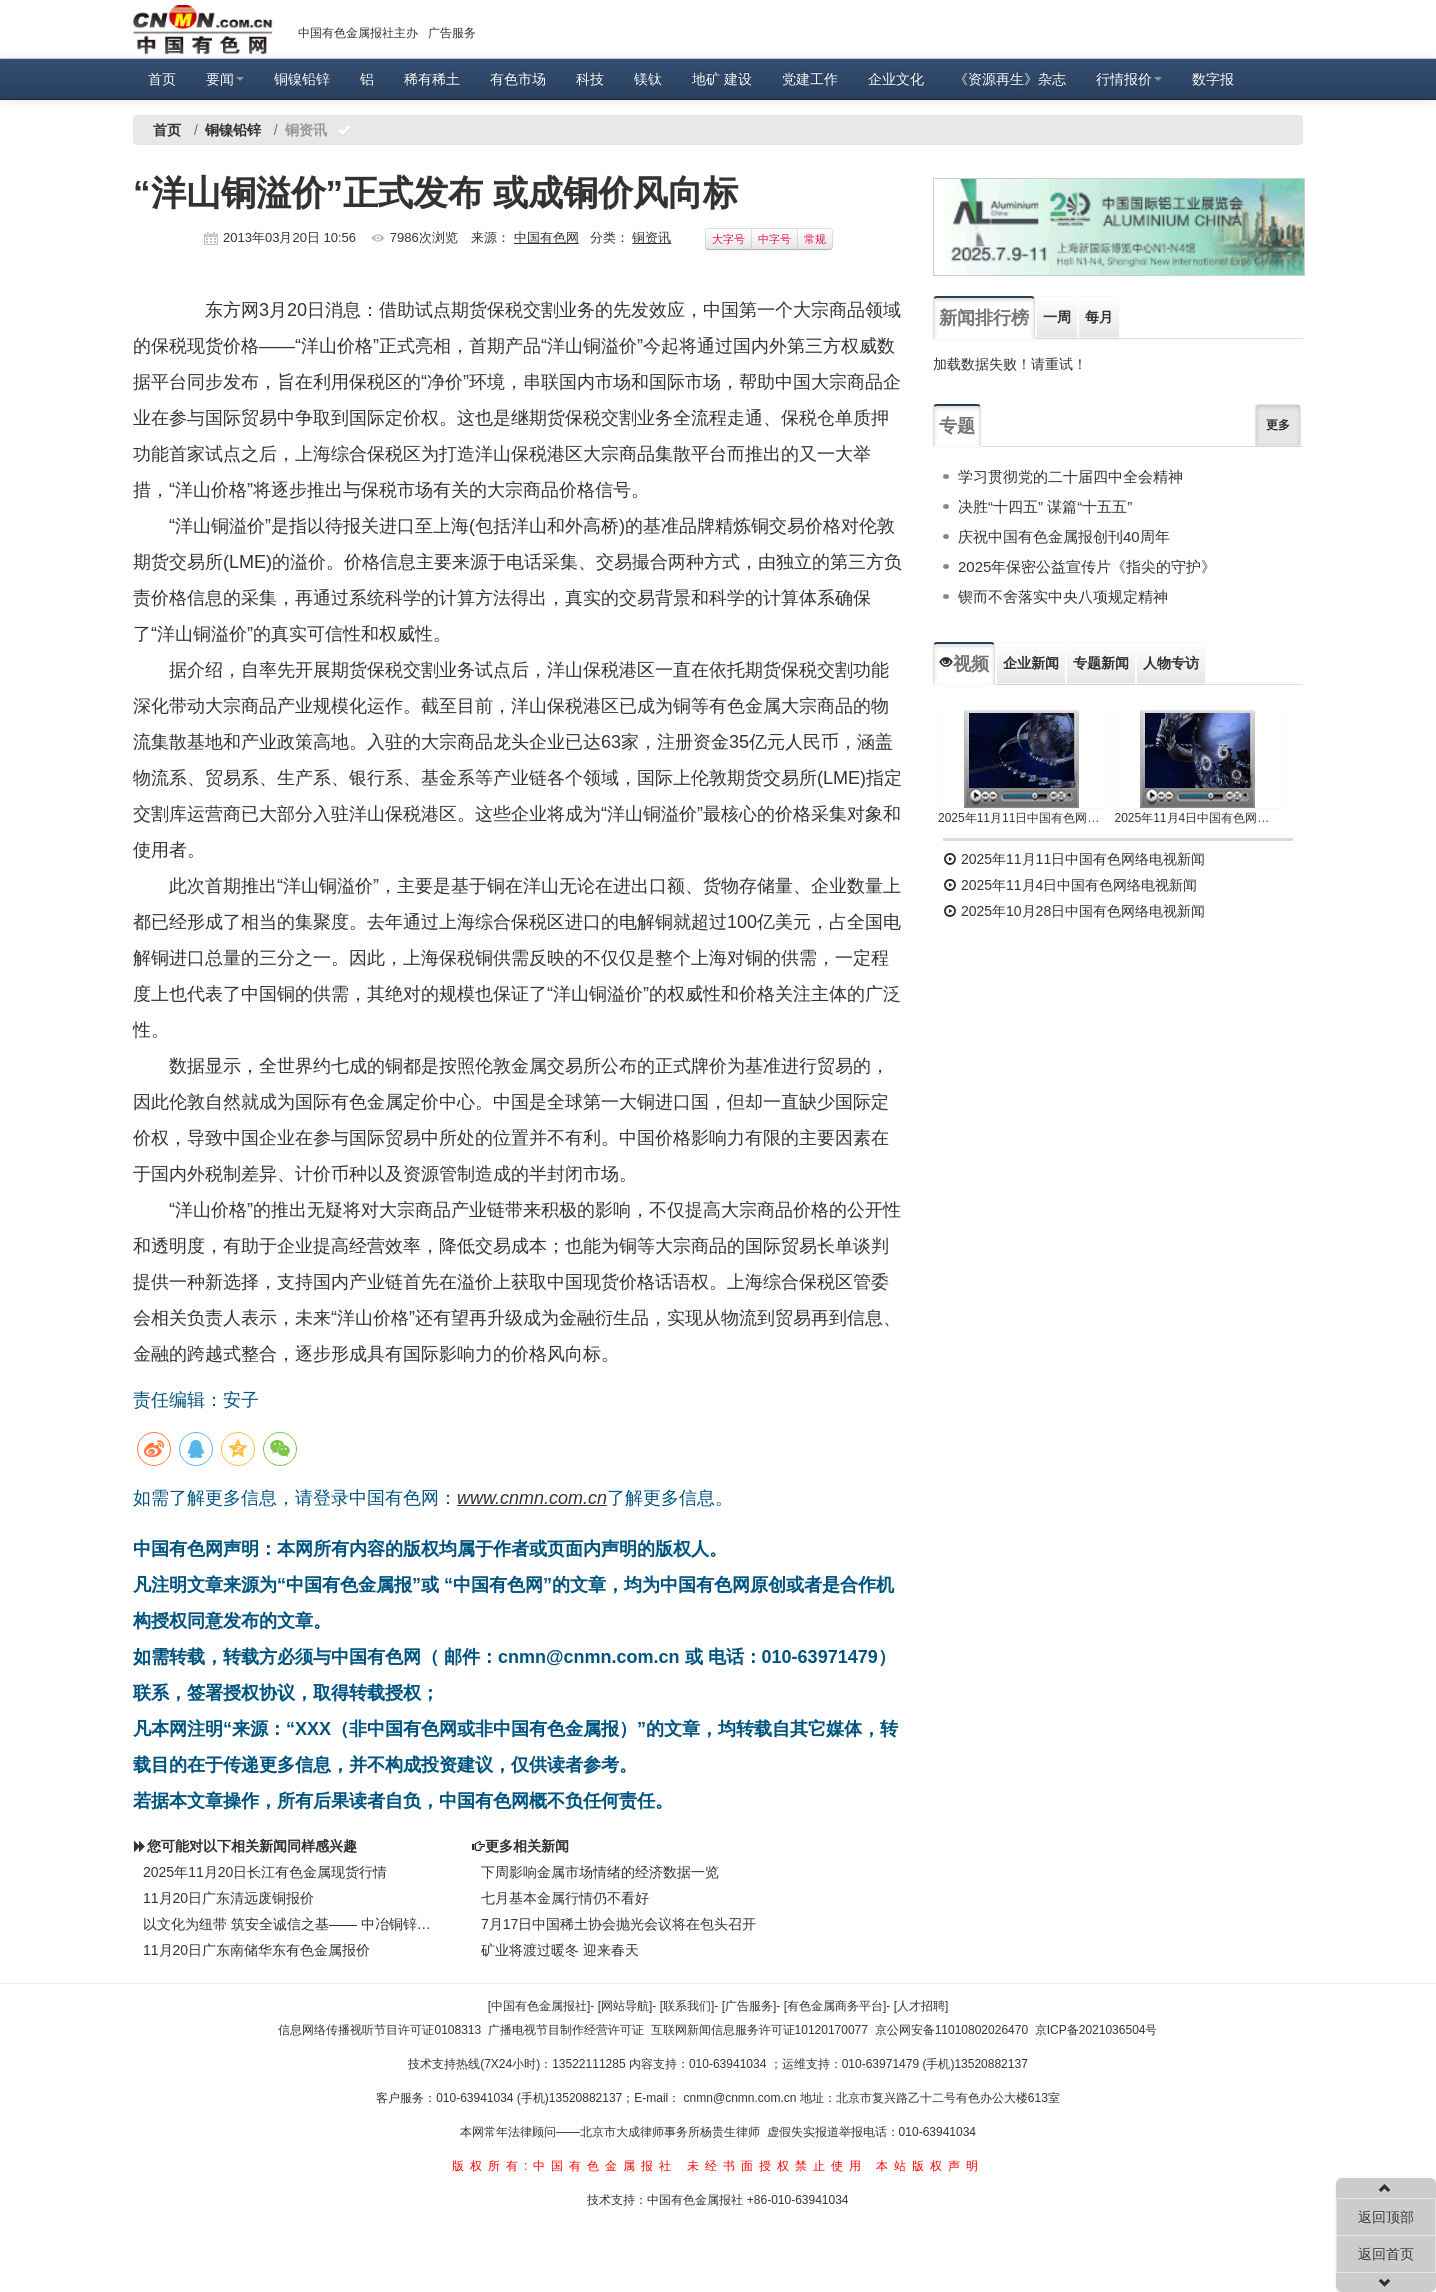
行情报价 (1129, 79)
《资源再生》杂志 (1010, 79)
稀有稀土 (432, 79)
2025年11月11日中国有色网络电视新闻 (1021, 818)
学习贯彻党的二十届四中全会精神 (1070, 476)
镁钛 (648, 79)
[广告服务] (749, 2006)
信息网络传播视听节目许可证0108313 (379, 2030)
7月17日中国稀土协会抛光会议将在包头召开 (618, 1924)
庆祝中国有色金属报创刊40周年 (1064, 536)
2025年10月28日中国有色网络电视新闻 (1074, 911)
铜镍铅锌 (302, 79)
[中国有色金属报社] (539, 2006)
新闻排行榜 (984, 318)
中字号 (774, 239)
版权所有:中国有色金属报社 (564, 2166)
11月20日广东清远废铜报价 (228, 1898)
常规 (815, 239)
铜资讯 (651, 237)
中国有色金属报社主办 (358, 33)
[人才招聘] (921, 2006)
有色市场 (518, 79)
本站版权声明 (930, 2166)
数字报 (1213, 79)
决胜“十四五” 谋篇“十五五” (1045, 506)
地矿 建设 (722, 79)
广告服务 (452, 33)
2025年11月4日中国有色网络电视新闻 (1198, 818)
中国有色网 (546, 237)
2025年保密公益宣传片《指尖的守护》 (1087, 566)
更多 (1278, 425)
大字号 (728, 239)
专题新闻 (1101, 663)
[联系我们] (687, 2006)
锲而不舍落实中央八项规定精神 (1063, 596)
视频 (964, 664)
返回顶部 (1386, 2217)
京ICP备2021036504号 (1096, 2030)
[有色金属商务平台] (835, 2006)
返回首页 (1386, 2254)
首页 (162, 79)
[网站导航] (625, 2006)
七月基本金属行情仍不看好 (565, 1898)
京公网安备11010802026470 (951, 2030)
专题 (957, 426)
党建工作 (810, 79)
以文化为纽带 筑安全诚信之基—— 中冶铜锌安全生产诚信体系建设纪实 (292, 1924)
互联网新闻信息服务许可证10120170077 (759, 2030)
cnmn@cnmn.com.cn (742, 2098)
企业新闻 (1031, 663)
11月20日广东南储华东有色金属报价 (256, 1950)
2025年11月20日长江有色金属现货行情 (265, 1872)
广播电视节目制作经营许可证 (566, 2030)
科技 (590, 79)
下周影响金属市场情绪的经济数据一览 (600, 1872)
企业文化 (896, 79)
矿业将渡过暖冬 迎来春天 (560, 1950)
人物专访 (1171, 663)
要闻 (225, 79)
